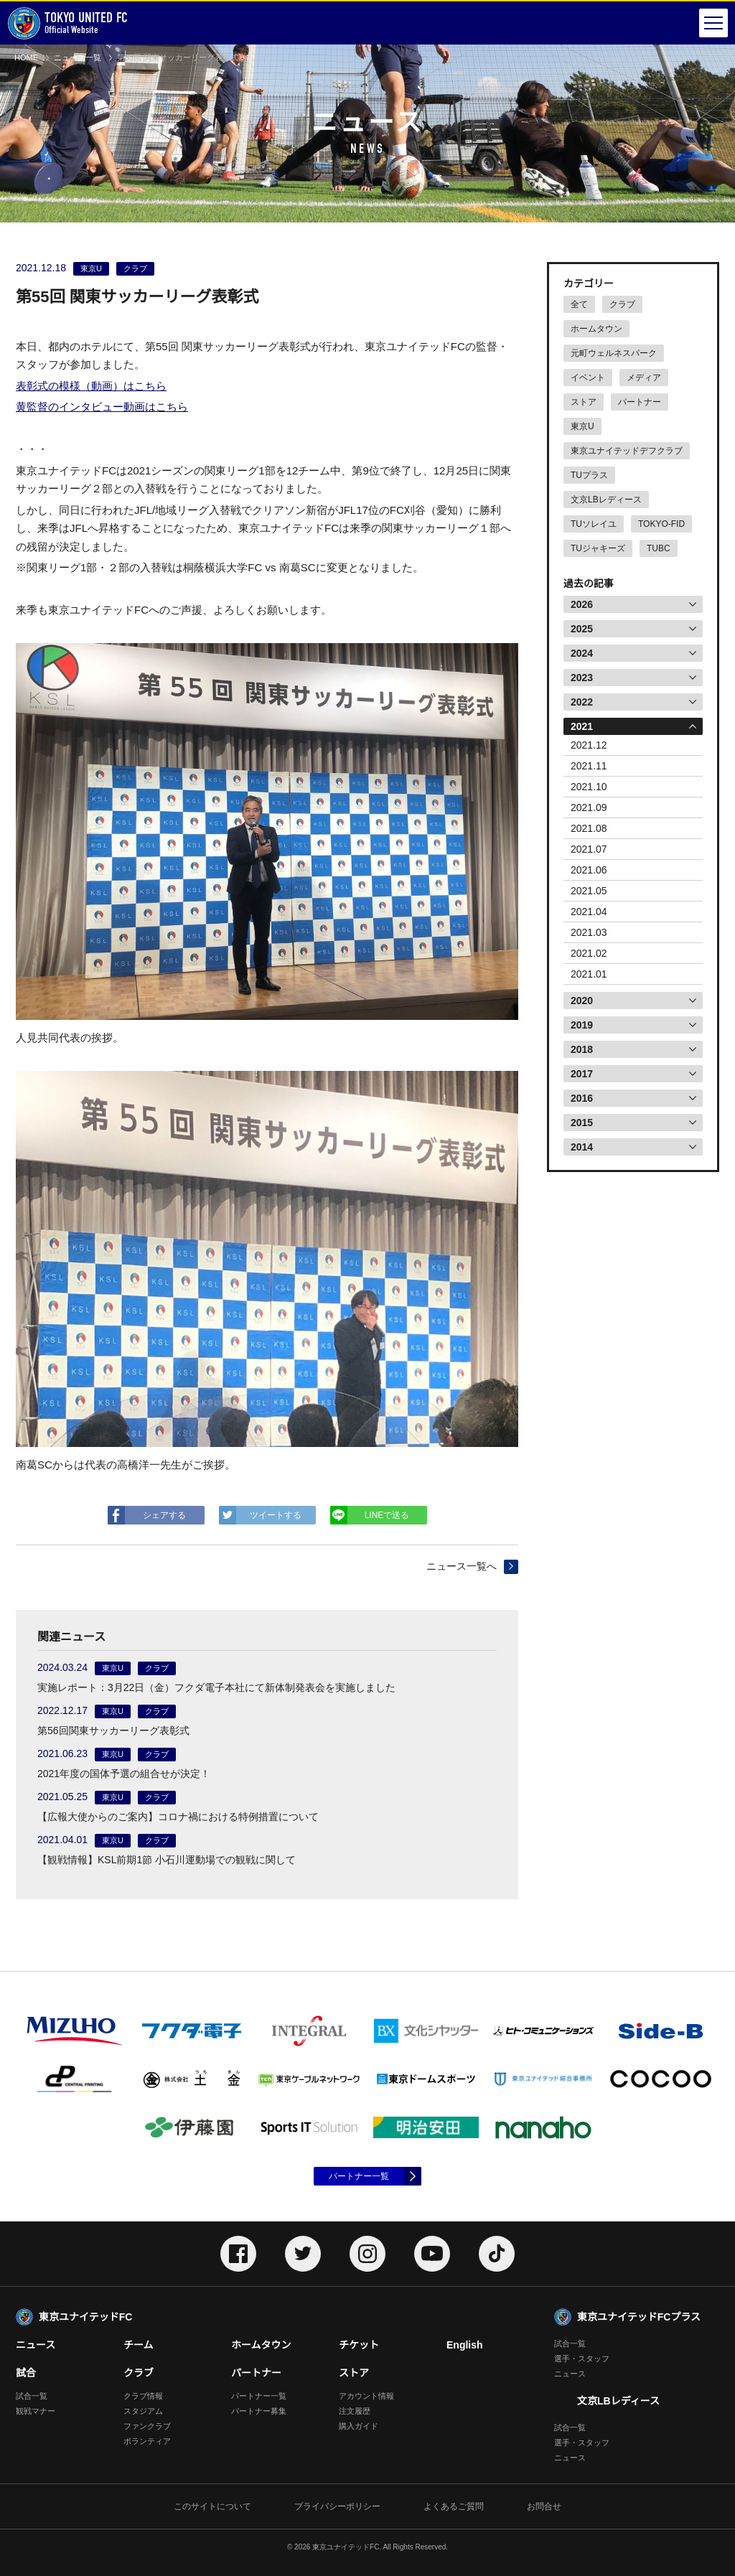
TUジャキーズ (598, 548)
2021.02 (589, 953)
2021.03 (589, 932)
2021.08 (589, 828)
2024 (582, 653)
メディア (644, 378)
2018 (582, 1049)
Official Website (67, 23)
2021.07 (589, 849)
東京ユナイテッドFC (85, 2317)
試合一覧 (31, 2396)
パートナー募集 (258, 2411)
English (464, 2345)
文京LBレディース (606, 500)
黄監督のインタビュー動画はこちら (102, 407)
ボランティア (147, 2441)
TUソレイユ (594, 524)
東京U (582, 426)
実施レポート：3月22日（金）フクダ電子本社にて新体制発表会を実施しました (216, 1687)
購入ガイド (358, 2426)
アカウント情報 (366, 2396)
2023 (582, 677)
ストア (583, 402)
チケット (359, 2345)
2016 (582, 1098)
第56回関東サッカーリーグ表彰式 (113, 1730)
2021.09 (589, 807)
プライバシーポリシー (337, 2506)
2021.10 (589, 786)
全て (579, 304)
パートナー (639, 402)
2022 (582, 702)
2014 (582, 1147)
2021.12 (589, 745)
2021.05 (589, 890)
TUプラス (589, 475)
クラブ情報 (143, 2396)
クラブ (622, 304)
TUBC (658, 548)
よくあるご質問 (453, 2506)
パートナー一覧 (359, 2176)
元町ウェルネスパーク (614, 353)
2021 (582, 726)
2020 (582, 1000)
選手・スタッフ (581, 2358)
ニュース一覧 (77, 57)
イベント (588, 378)
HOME (26, 57)
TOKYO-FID (661, 524)
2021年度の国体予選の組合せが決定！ (123, 1773)
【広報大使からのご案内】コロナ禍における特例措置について (178, 1816)
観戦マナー (35, 2411)
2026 (582, 604)
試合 (26, 2373)
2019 (582, 1025)
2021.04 (589, 911)
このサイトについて (212, 2506)
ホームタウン (596, 329)
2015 (582, 1122)
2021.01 (589, 974)
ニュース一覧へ (461, 1566)
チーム (138, 2345)
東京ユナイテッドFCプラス (639, 2317)
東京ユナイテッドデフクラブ (627, 451)
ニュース (35, 2345)
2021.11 (589, 766)
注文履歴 (354, 2411)
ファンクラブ (147, 2426)
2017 (582, 1073)
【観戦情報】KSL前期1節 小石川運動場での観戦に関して (166, 1859)
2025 (582, 628)
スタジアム (143, 2411)
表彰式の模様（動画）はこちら (91, 386)
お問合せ (544, 2506)
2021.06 (589, 870)
